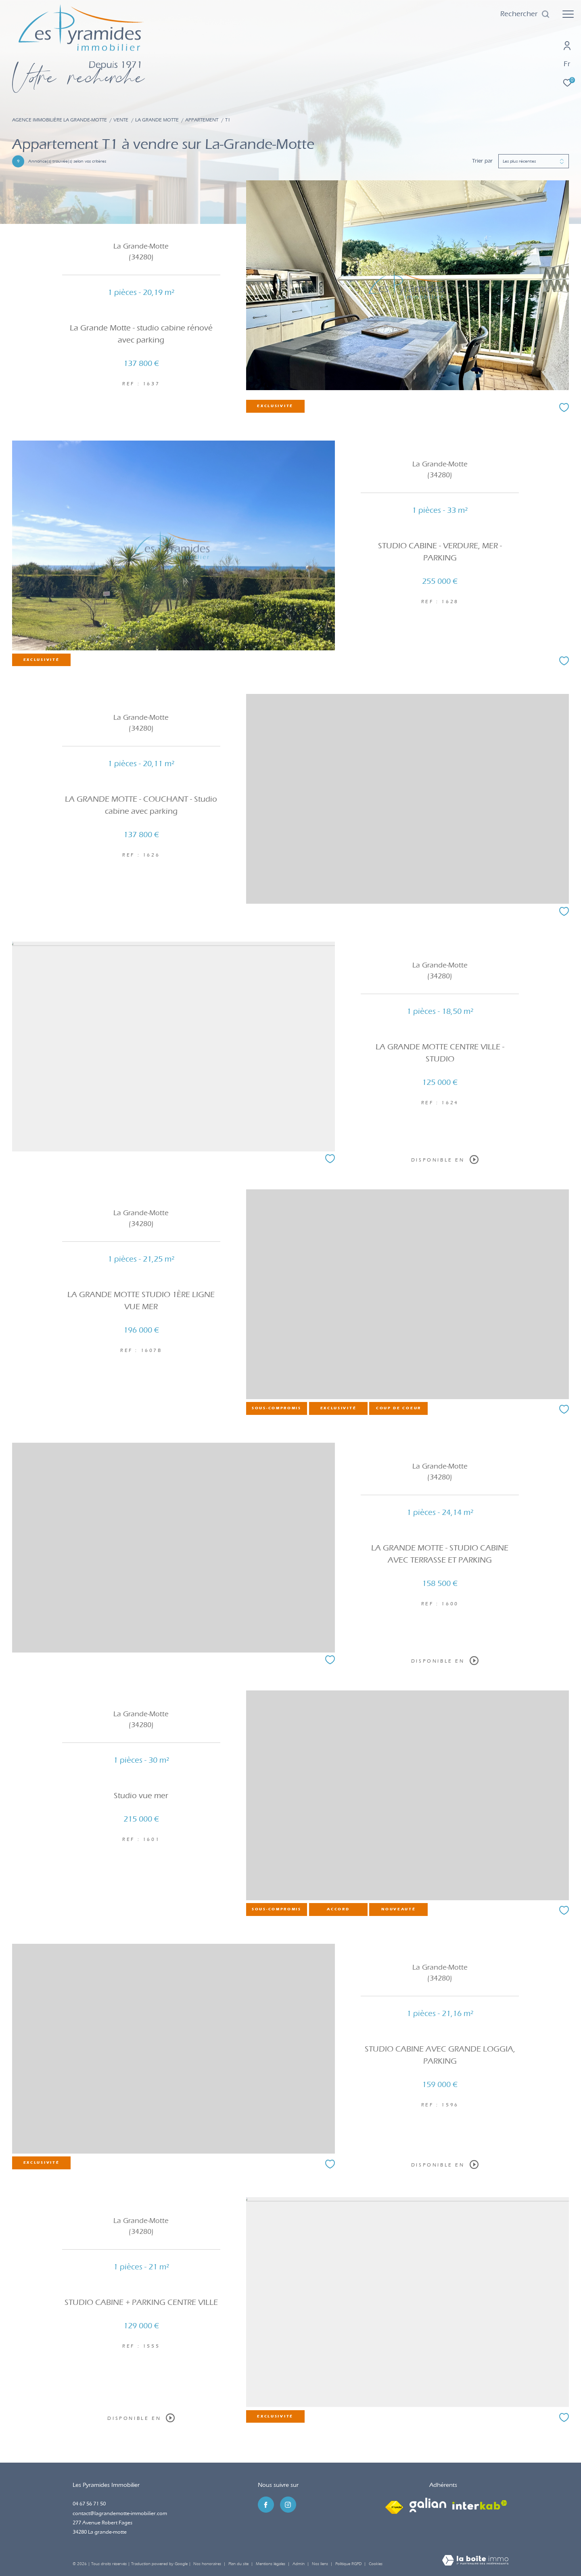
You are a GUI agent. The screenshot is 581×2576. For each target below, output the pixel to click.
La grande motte (157, 120)
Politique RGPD (348, 2563)
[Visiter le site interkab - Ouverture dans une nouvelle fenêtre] (479, 2505)
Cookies (375, 2564)
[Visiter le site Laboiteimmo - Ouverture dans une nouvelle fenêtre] (475, 2561)
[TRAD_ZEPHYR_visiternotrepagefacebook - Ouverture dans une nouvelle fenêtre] (266, 2505)
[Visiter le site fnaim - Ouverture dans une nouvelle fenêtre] (394, 2505)
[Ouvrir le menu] (568, 14)
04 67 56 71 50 (89, 2504)
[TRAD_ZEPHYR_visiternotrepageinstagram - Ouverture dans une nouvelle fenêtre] (288, 2505)
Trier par (482, 161)
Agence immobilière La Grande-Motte (59, 120)
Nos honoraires (207, 2563)
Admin (299, 2563)
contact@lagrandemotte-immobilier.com (120, 2513)
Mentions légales (271, 2563)
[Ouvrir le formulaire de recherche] (525, 14)
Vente (120, 120)
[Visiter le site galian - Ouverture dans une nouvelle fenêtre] (428, 2505)
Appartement (201, 120)
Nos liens (320, 2563)
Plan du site (239, 2563)
